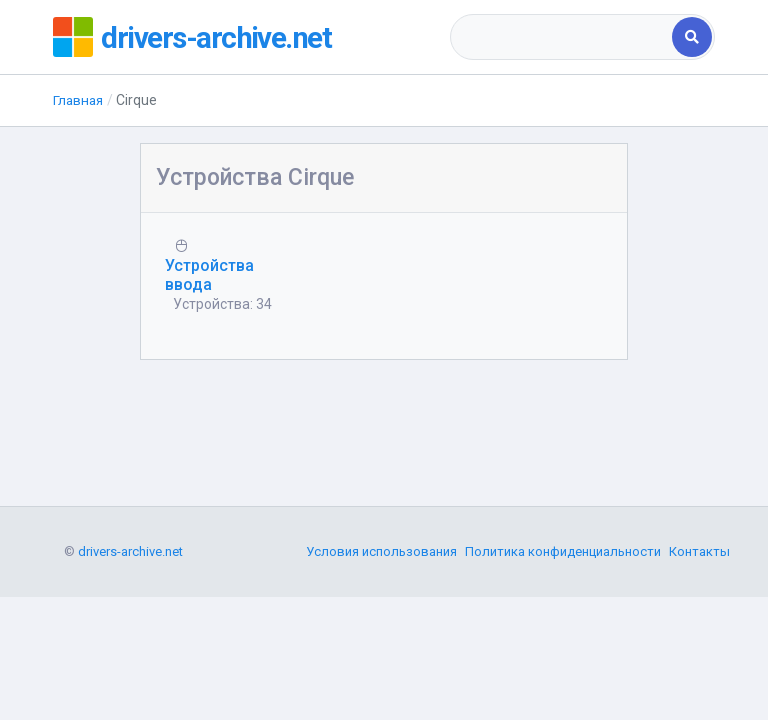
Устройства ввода (209, 275)
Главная (79, 100)
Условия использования (381, 654)
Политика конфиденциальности (563, 654)
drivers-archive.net (219, 37)
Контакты (699, 654)
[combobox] (562, 37)
